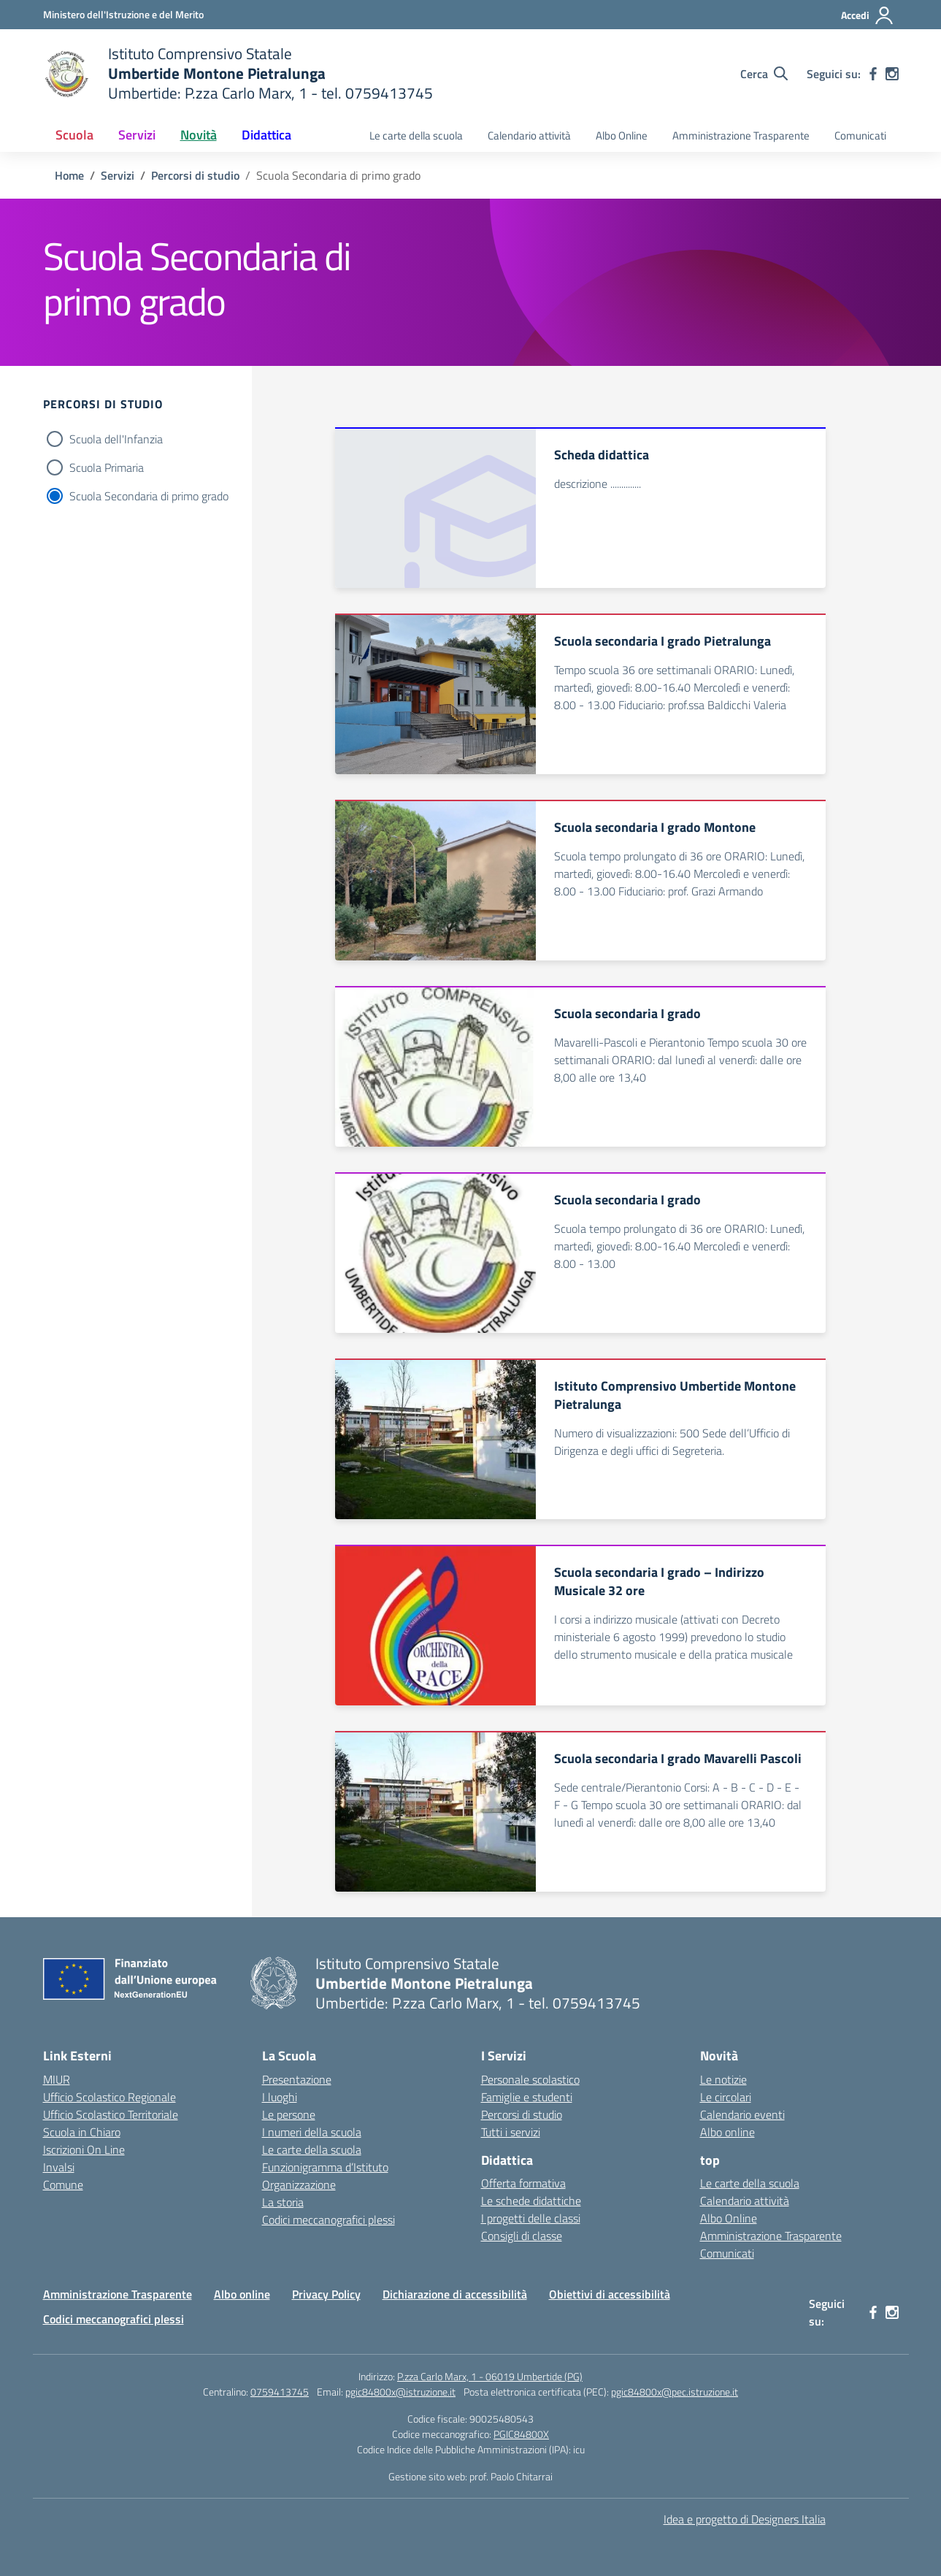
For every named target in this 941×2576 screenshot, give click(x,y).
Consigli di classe (521, 2235)
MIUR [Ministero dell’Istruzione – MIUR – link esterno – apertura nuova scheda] (56, 2079)
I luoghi (279, 2097)
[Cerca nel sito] (764, 73)
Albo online (727, 2132)
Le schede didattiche (531, 2200)
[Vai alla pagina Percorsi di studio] (195, 175)
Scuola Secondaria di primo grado (148, 496)
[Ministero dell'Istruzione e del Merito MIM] (123, 14)
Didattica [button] (266, 135)
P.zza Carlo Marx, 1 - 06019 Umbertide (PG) (490, 2376)
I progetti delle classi (530, 2218)
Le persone (288, 2114)
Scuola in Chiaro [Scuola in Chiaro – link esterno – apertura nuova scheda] (81, 2132)
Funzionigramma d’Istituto (325, 2167)
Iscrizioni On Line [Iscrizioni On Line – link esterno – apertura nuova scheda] (84, 2149)
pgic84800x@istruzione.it (400, 2391)
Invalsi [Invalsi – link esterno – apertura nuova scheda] (58, 2167)
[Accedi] (868, 15)
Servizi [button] (136, 135)
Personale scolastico (530, 2079)
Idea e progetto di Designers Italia (745, 2519)
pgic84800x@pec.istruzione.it (674, 2391)
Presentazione (296, 2079)
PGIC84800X (521, 2434)
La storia (283, 2202)
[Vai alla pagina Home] (69, 175)
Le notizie (723, 2079)
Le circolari (725, 2097)
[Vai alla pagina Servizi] (117, 175)
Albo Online (622, 135)
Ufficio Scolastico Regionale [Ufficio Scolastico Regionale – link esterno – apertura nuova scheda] (109, 2097)
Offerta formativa (523, 2183)
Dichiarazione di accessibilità (455, 2294)
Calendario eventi (742, 2114)
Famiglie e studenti (526, 2097)
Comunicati (860, 135)
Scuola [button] (74, 135)
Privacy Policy (326, 2294)
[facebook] (873, 73)
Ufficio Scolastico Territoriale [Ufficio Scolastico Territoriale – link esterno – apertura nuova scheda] (110, 2114)
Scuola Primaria (106, 467)
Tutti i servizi (510, 2132)
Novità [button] (198, 135)
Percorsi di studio (521, 2114)
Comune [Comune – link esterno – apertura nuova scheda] (63, 2184)
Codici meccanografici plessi (328, 2219)
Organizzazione (299, 2184)
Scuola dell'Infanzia (116, 439)
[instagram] (892, 73)
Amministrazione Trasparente (741, 135)
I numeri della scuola (311, 2132)
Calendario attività (529, 135)
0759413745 (279, 2391)
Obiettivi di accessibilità (609, 2294)
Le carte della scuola (416, 135)
